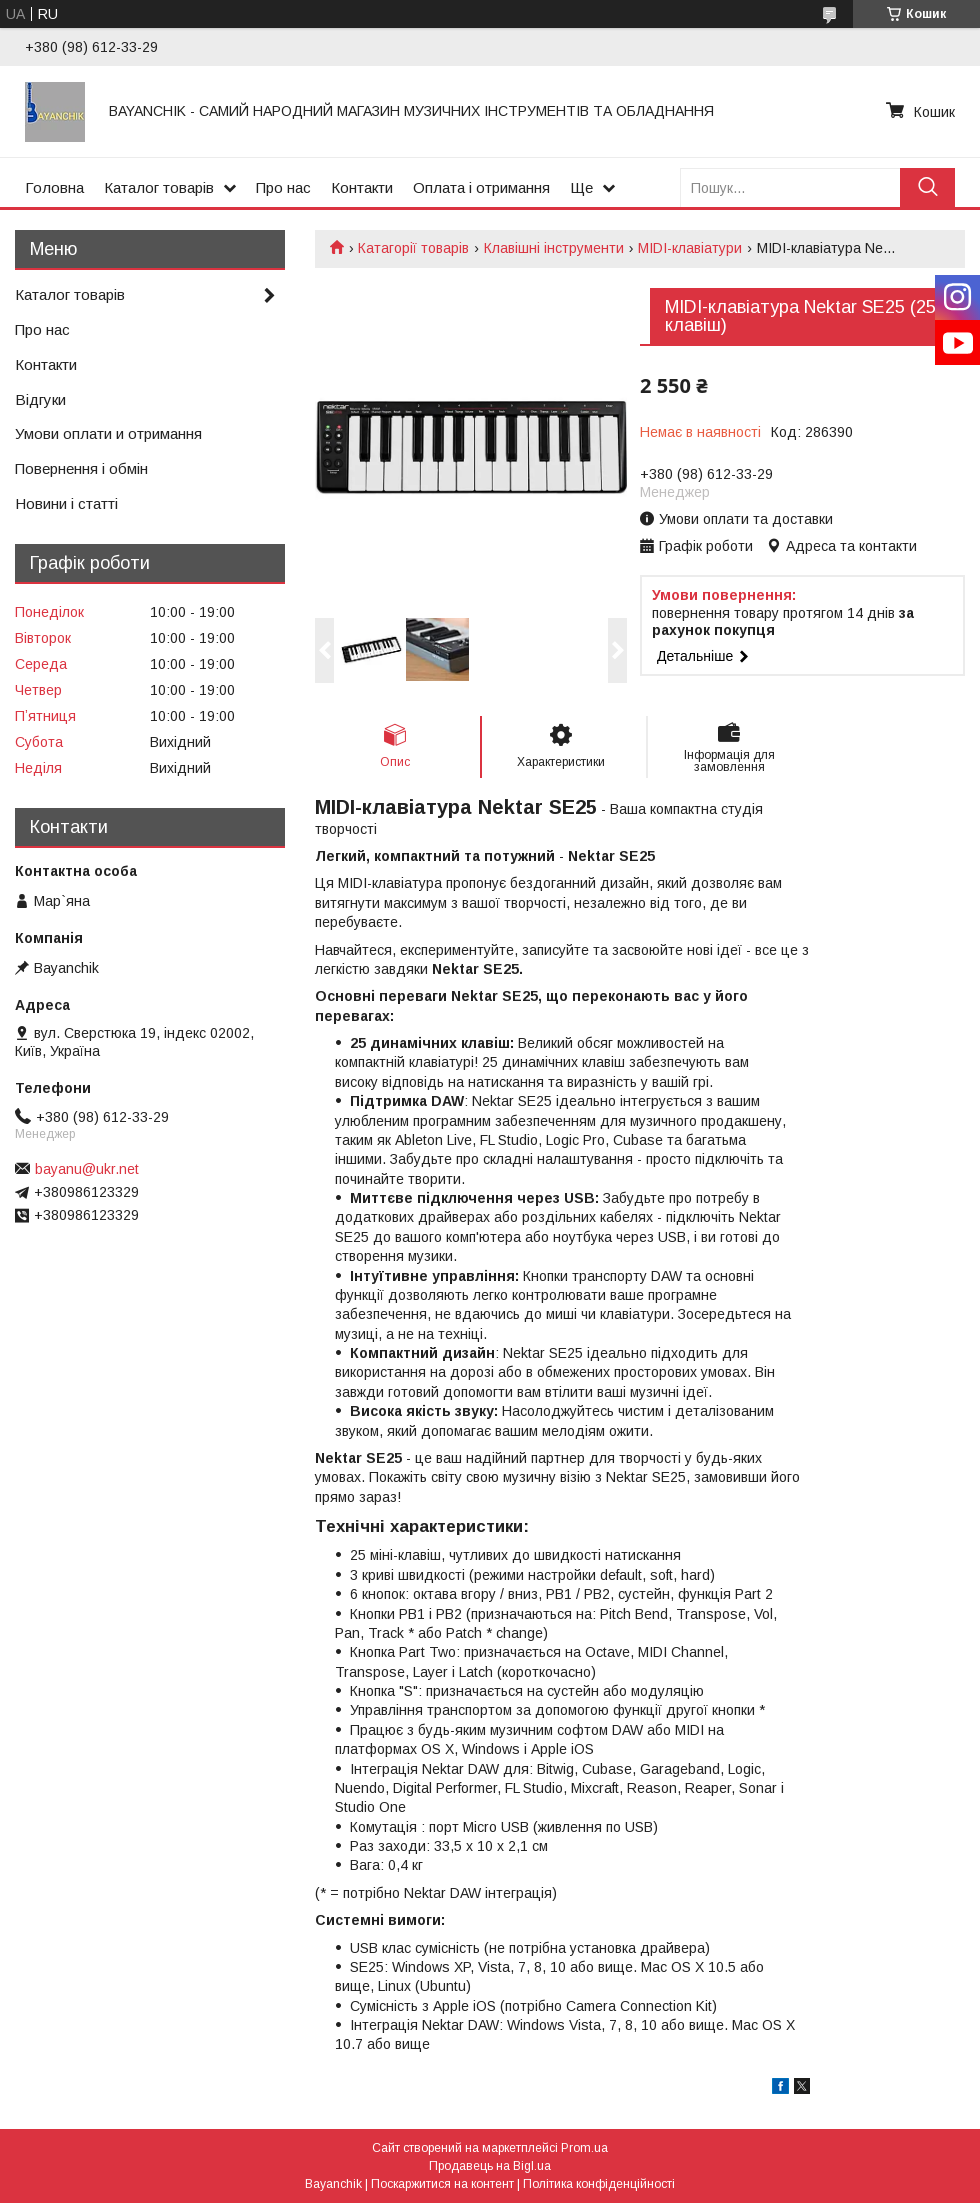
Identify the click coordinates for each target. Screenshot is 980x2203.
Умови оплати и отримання (108, 433)
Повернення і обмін (81, 468)
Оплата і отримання (481, 187)
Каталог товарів (159, 187)
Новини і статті (66, 503)
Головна (54, 187)
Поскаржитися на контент (442, 2184)
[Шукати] (927, 187)
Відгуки (40, 399)
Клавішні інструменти (554, 248)
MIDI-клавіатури (690, 248)
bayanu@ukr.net (87, 1169)
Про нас (283, 187)
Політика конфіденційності (599, 2184)
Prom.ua (584, 2148)
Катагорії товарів (413, 248)
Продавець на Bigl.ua (490, 2166)
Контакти (362, 187)
